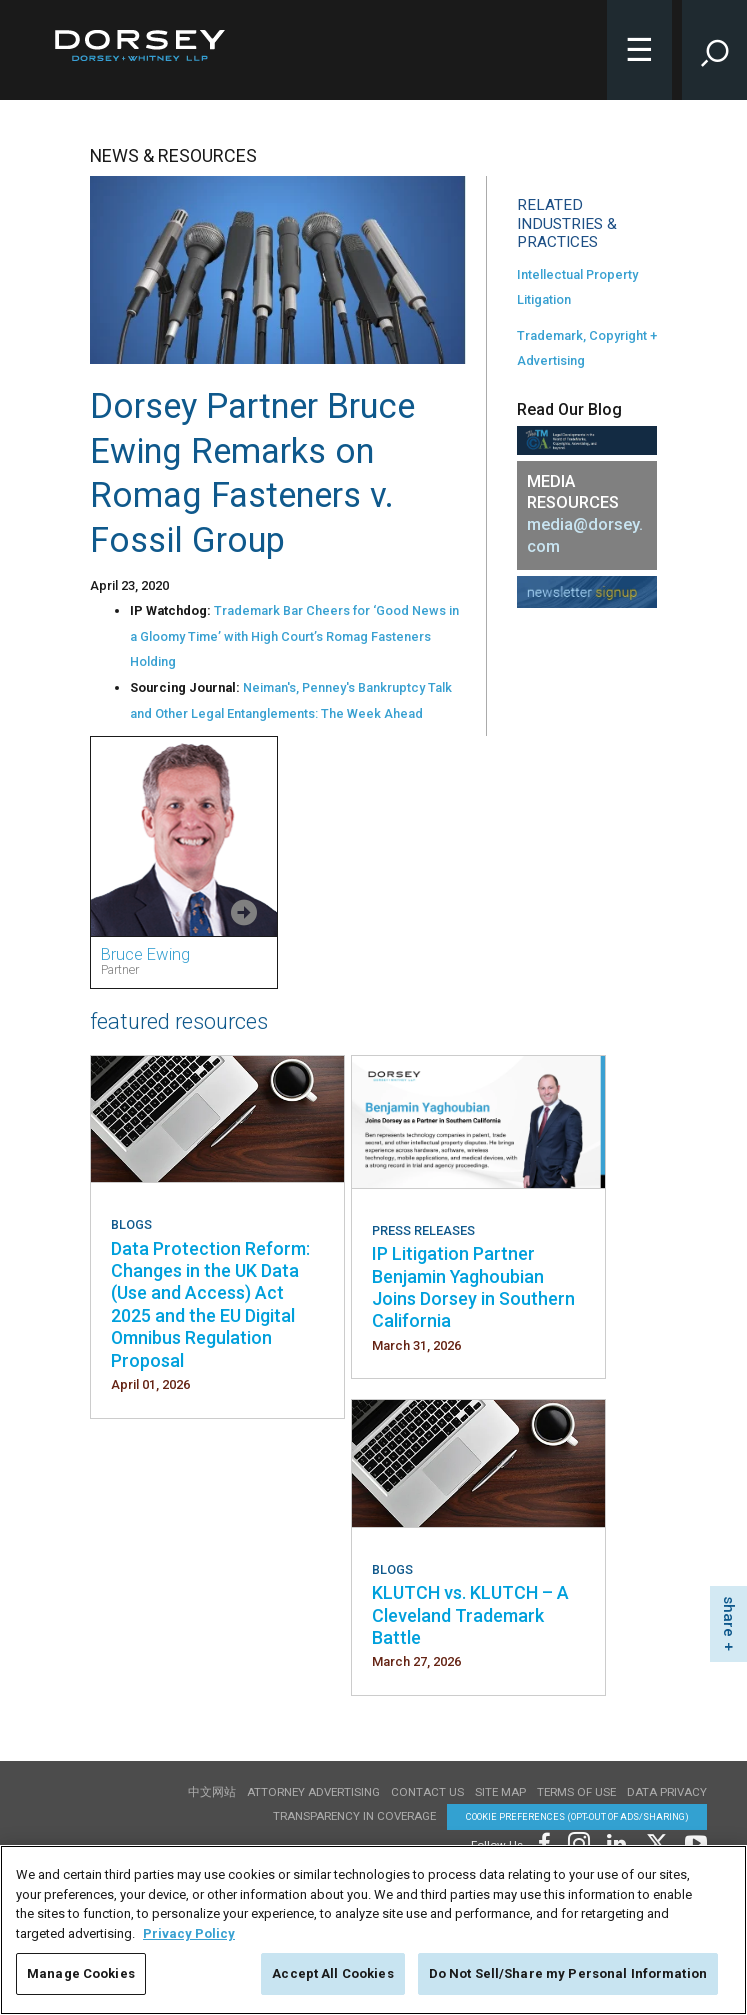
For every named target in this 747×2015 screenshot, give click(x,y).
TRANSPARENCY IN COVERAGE (354, 1816)
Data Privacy (667, 1792)
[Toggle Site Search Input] (714, 50)
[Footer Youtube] (692, 1841)
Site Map (500, 1792)
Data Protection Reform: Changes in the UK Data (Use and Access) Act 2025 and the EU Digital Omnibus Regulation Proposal (210, 1304)
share (729, 1616)
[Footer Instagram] (578, 1841)
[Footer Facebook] (543, 1841)
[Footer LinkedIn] (617, 1841)
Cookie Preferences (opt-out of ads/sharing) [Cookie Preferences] (577, 1816)
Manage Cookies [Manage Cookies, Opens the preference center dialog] (81, 1973)
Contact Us (427, 1792)
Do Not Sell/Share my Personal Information (568, 1973)
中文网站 (212, 1792)
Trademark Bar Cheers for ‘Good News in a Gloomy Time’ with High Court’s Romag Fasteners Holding (294, 636)
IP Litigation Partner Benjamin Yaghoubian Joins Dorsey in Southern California (473, 1287)
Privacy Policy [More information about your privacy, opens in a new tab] (189, 1933)
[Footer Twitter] (656, 1841)
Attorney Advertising (313, 1792)
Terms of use (576, 1792)
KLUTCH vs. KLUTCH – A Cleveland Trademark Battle (470, 1615)
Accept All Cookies (332, 1973)
